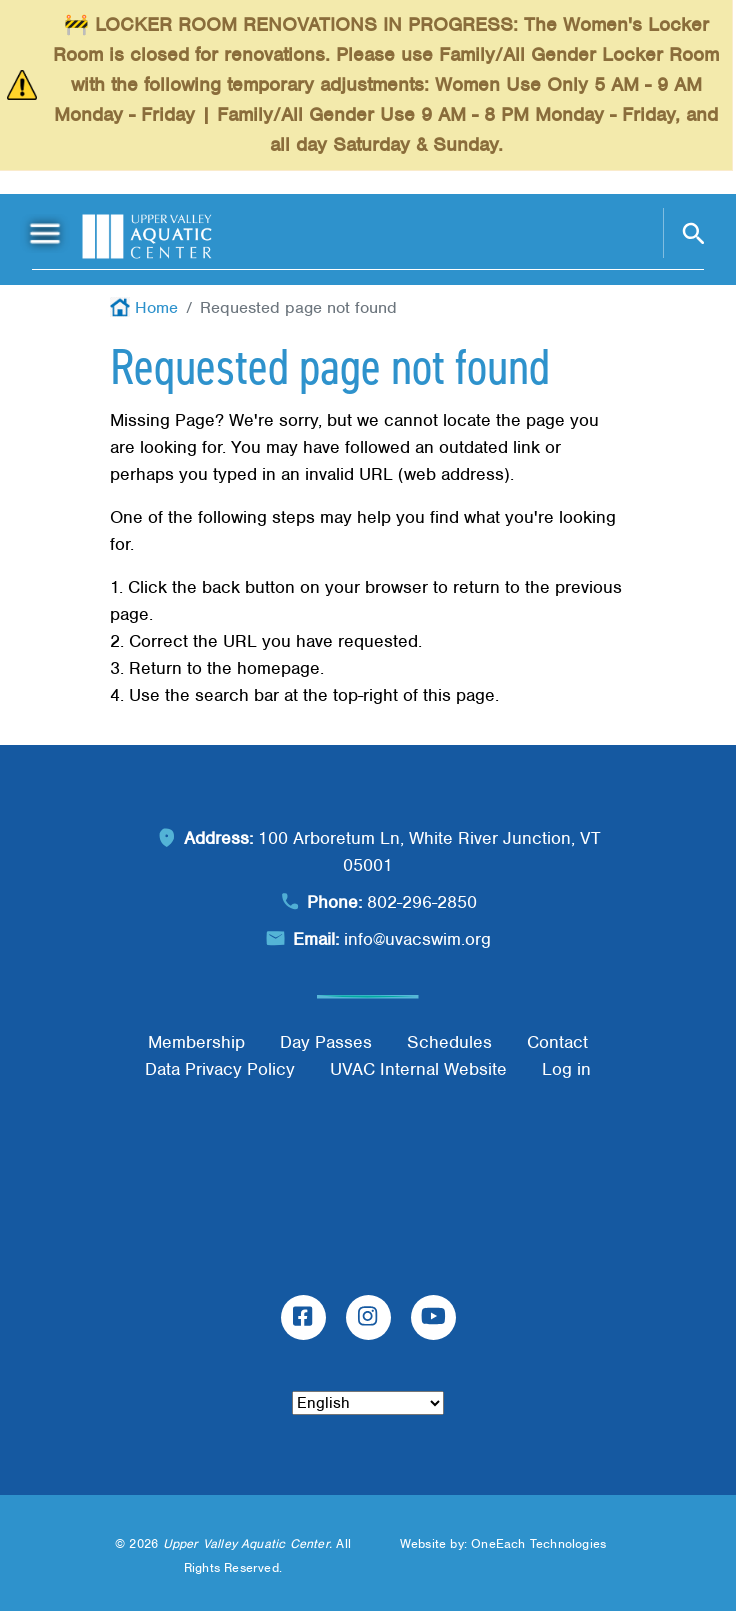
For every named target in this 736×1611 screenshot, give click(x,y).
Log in (566, 1069)
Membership (196, 1042)
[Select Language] (368, 1403)
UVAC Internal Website (418, 1069)
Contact (557, 1042)
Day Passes (326, 1042)
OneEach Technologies (538, 1543)
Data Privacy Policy (220, 1069)
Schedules (449, 1042)
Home (156, 307)
